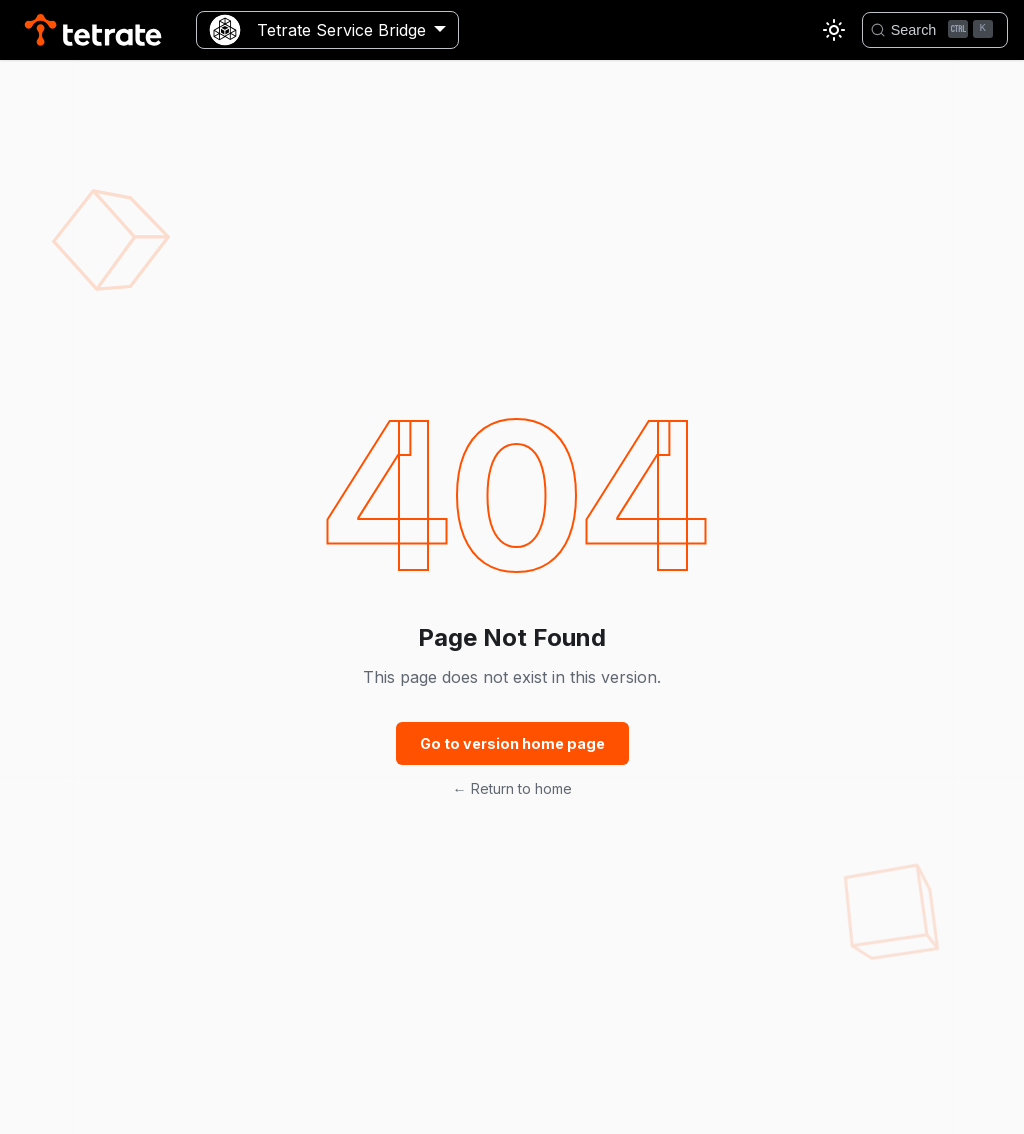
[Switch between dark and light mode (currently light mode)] (834, 30)
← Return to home (512, 788)
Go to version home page (512, 743)
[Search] (935, 30)
